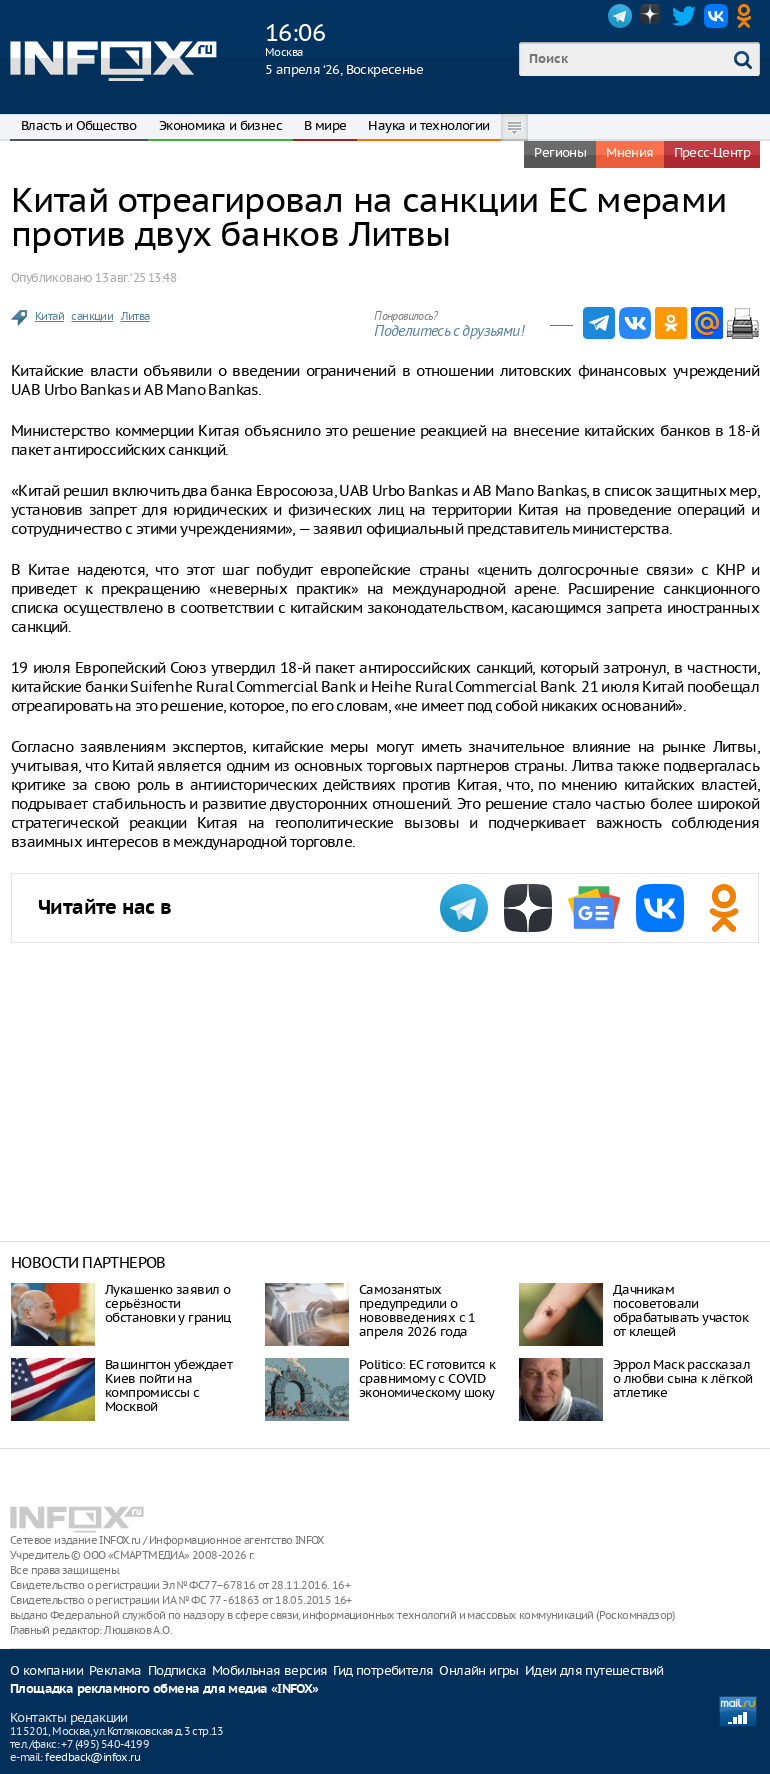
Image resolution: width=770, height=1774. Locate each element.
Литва (135, 316)
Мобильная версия (269, 1670)
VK (716, 16)
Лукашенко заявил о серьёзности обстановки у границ (168, 1303)
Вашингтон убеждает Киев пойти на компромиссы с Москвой (168, 1385)
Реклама (115, 1670)
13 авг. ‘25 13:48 (135, 277)
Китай (49, 316)
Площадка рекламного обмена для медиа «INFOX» (164, 1689)
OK (748, 16)
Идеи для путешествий (594, 1670)
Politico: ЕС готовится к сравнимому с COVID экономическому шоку (427, 1378)
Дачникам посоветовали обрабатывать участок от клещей (680, 1310)
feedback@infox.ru (92, 1757)
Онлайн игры (478, 1670)
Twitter (684, 16)
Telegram (620, 16)
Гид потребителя (383, 1670)
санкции (92, 316)
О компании (46, 1670)
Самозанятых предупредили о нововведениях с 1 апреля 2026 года (417, 1310)
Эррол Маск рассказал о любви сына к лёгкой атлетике (682, 1378)
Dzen (652, 16)
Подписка (177, 1670)
